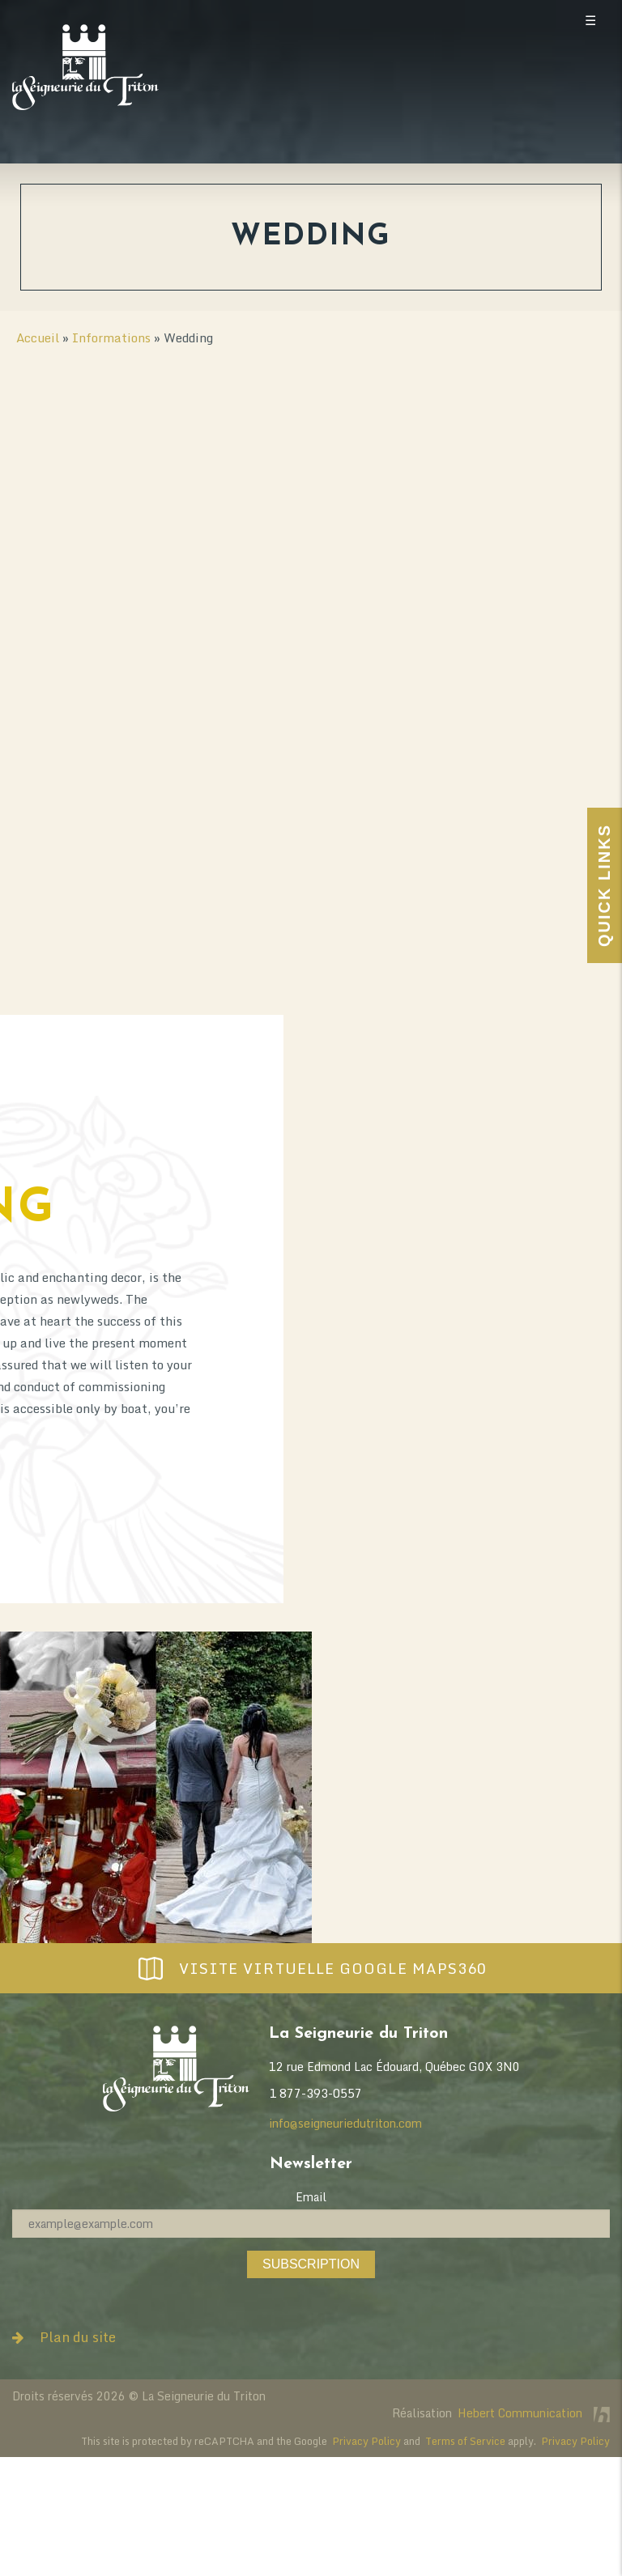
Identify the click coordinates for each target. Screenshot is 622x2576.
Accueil (37, 337)
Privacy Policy (366, 2441)
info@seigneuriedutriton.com (345, 2123)
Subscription (311, 2264)
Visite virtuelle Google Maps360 (311, 1968)
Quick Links (604, 885)
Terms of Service (465, 2441)
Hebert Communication (534, 2413)
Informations (111, 337)
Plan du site (64, 2337)
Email (311, 2196)
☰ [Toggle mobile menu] (590, 21)
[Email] (311, 2223)
